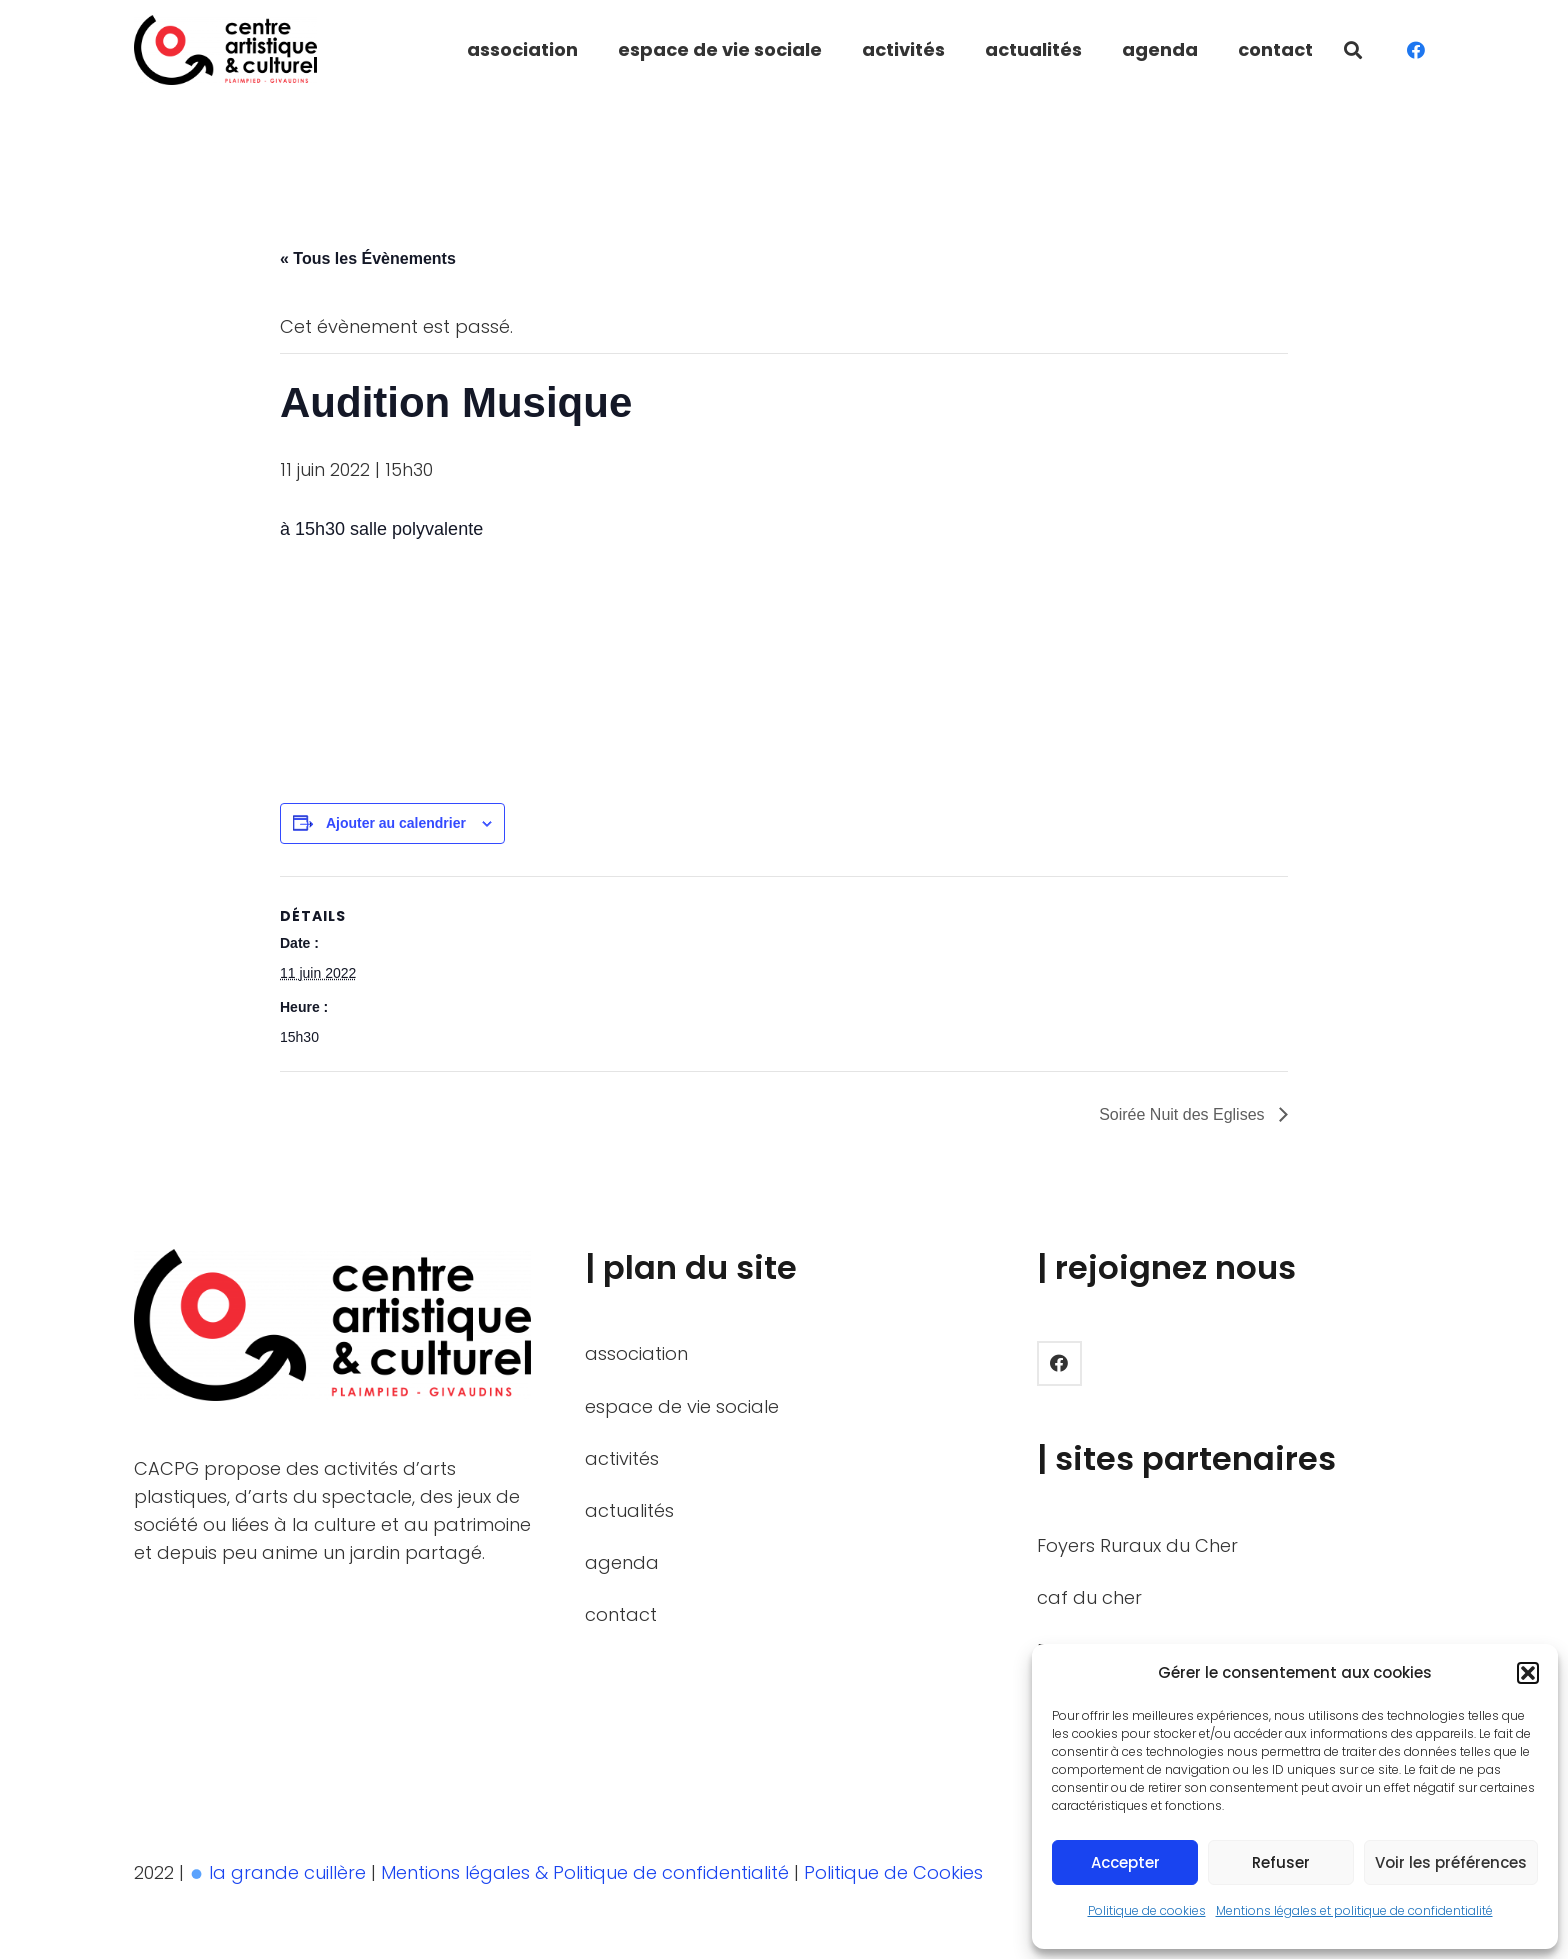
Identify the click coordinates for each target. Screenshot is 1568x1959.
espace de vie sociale (682, 1406)
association (636, 1353)
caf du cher (1089, 1597)
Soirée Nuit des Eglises (1184, 1114)
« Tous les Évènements (368, 258)
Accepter (1125, 1862)
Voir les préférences (1451, 1862)
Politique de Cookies (896, 1872)
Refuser (1281, 1862)
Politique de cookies (1147, 1910)
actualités (629, 1510)
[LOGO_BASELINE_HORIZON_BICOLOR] (225, 50)
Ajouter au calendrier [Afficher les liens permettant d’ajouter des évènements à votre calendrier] (396, 823)
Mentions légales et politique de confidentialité (1354, 1910)
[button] (1528, 1673)
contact (621, 1614)
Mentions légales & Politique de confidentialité (587, 1872)
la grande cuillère (287, 1872)
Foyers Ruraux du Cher (1137, 1545)
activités (622, 1458)
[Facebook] (1416, 50)
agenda (622, 1562)
